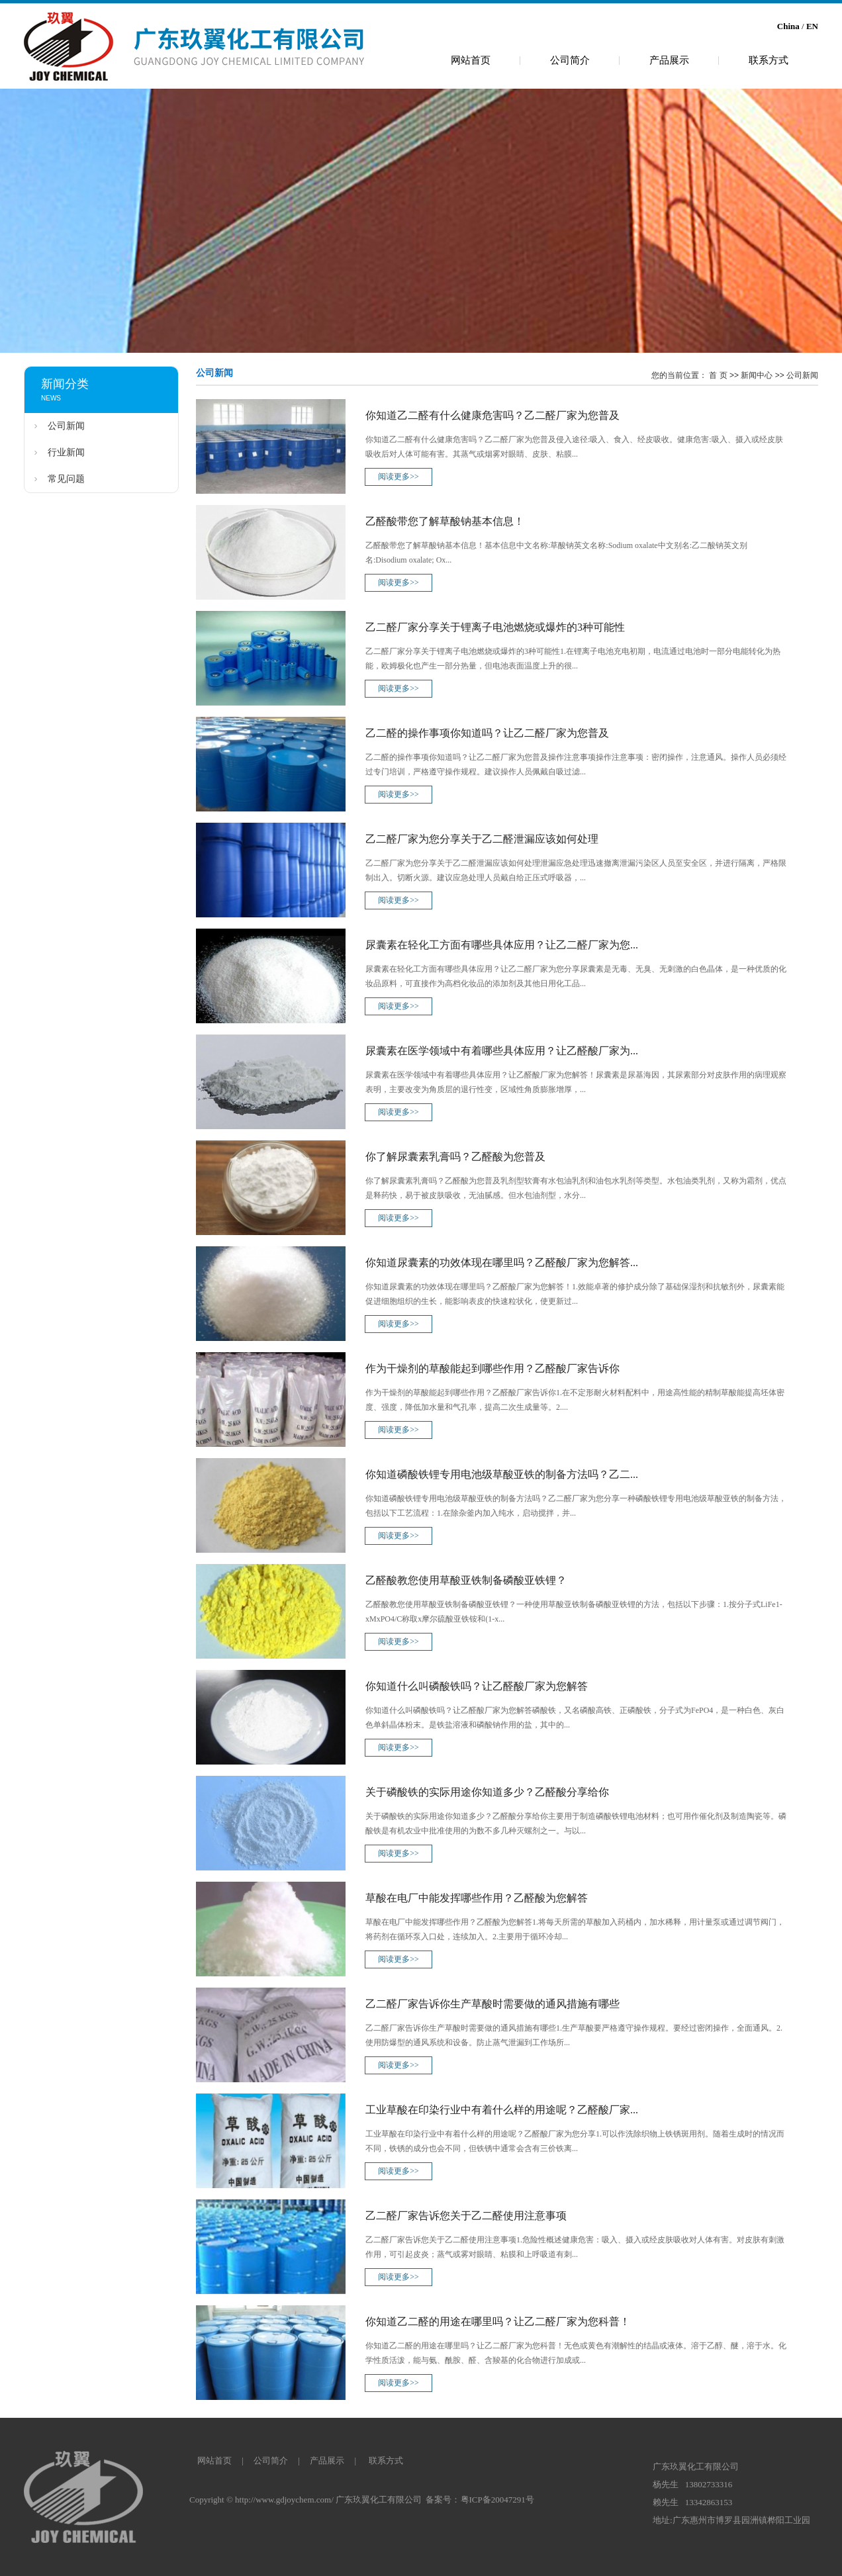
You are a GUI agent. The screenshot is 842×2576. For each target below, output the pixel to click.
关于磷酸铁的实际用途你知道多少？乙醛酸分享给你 (487, 1792)
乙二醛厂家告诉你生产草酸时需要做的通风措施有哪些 (492, 2003)
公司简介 (570, 60)
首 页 (718, 375)
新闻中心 (756, 375)
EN (812, 26)
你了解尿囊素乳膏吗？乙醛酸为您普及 (455, 1156)
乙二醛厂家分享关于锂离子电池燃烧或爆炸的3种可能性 (495, 627)
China (788, 26)
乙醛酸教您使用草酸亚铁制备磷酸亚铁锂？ (466, 1580)
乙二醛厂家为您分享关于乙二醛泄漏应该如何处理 (481, 839)
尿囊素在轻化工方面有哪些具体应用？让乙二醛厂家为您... (501, 944)
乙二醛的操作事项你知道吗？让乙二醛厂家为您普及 (487, 733)
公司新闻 (66, 426)
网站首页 (471, 60)
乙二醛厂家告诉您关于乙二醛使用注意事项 (466, 2215)
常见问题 (66, 479)
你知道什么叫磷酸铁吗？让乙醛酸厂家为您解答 (476, 1686)
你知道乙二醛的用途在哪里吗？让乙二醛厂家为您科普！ (497, 2321)
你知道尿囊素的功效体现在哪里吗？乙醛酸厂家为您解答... (501, 1262)
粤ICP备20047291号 (497, 2500)
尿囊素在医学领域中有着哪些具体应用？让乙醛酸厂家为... (501, 1050)
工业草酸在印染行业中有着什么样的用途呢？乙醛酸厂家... (501, 2109)
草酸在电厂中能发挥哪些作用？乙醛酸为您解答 (476, 1898)
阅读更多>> (398, 476)
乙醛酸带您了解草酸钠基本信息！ (444, 521)
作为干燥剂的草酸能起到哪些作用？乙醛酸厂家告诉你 (492, 1368)
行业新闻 (66, 452)
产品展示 (669, 60)
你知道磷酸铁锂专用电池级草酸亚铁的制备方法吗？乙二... (501, 1474)
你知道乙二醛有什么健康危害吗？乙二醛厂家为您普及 (492, 415)
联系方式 (768, 60)
